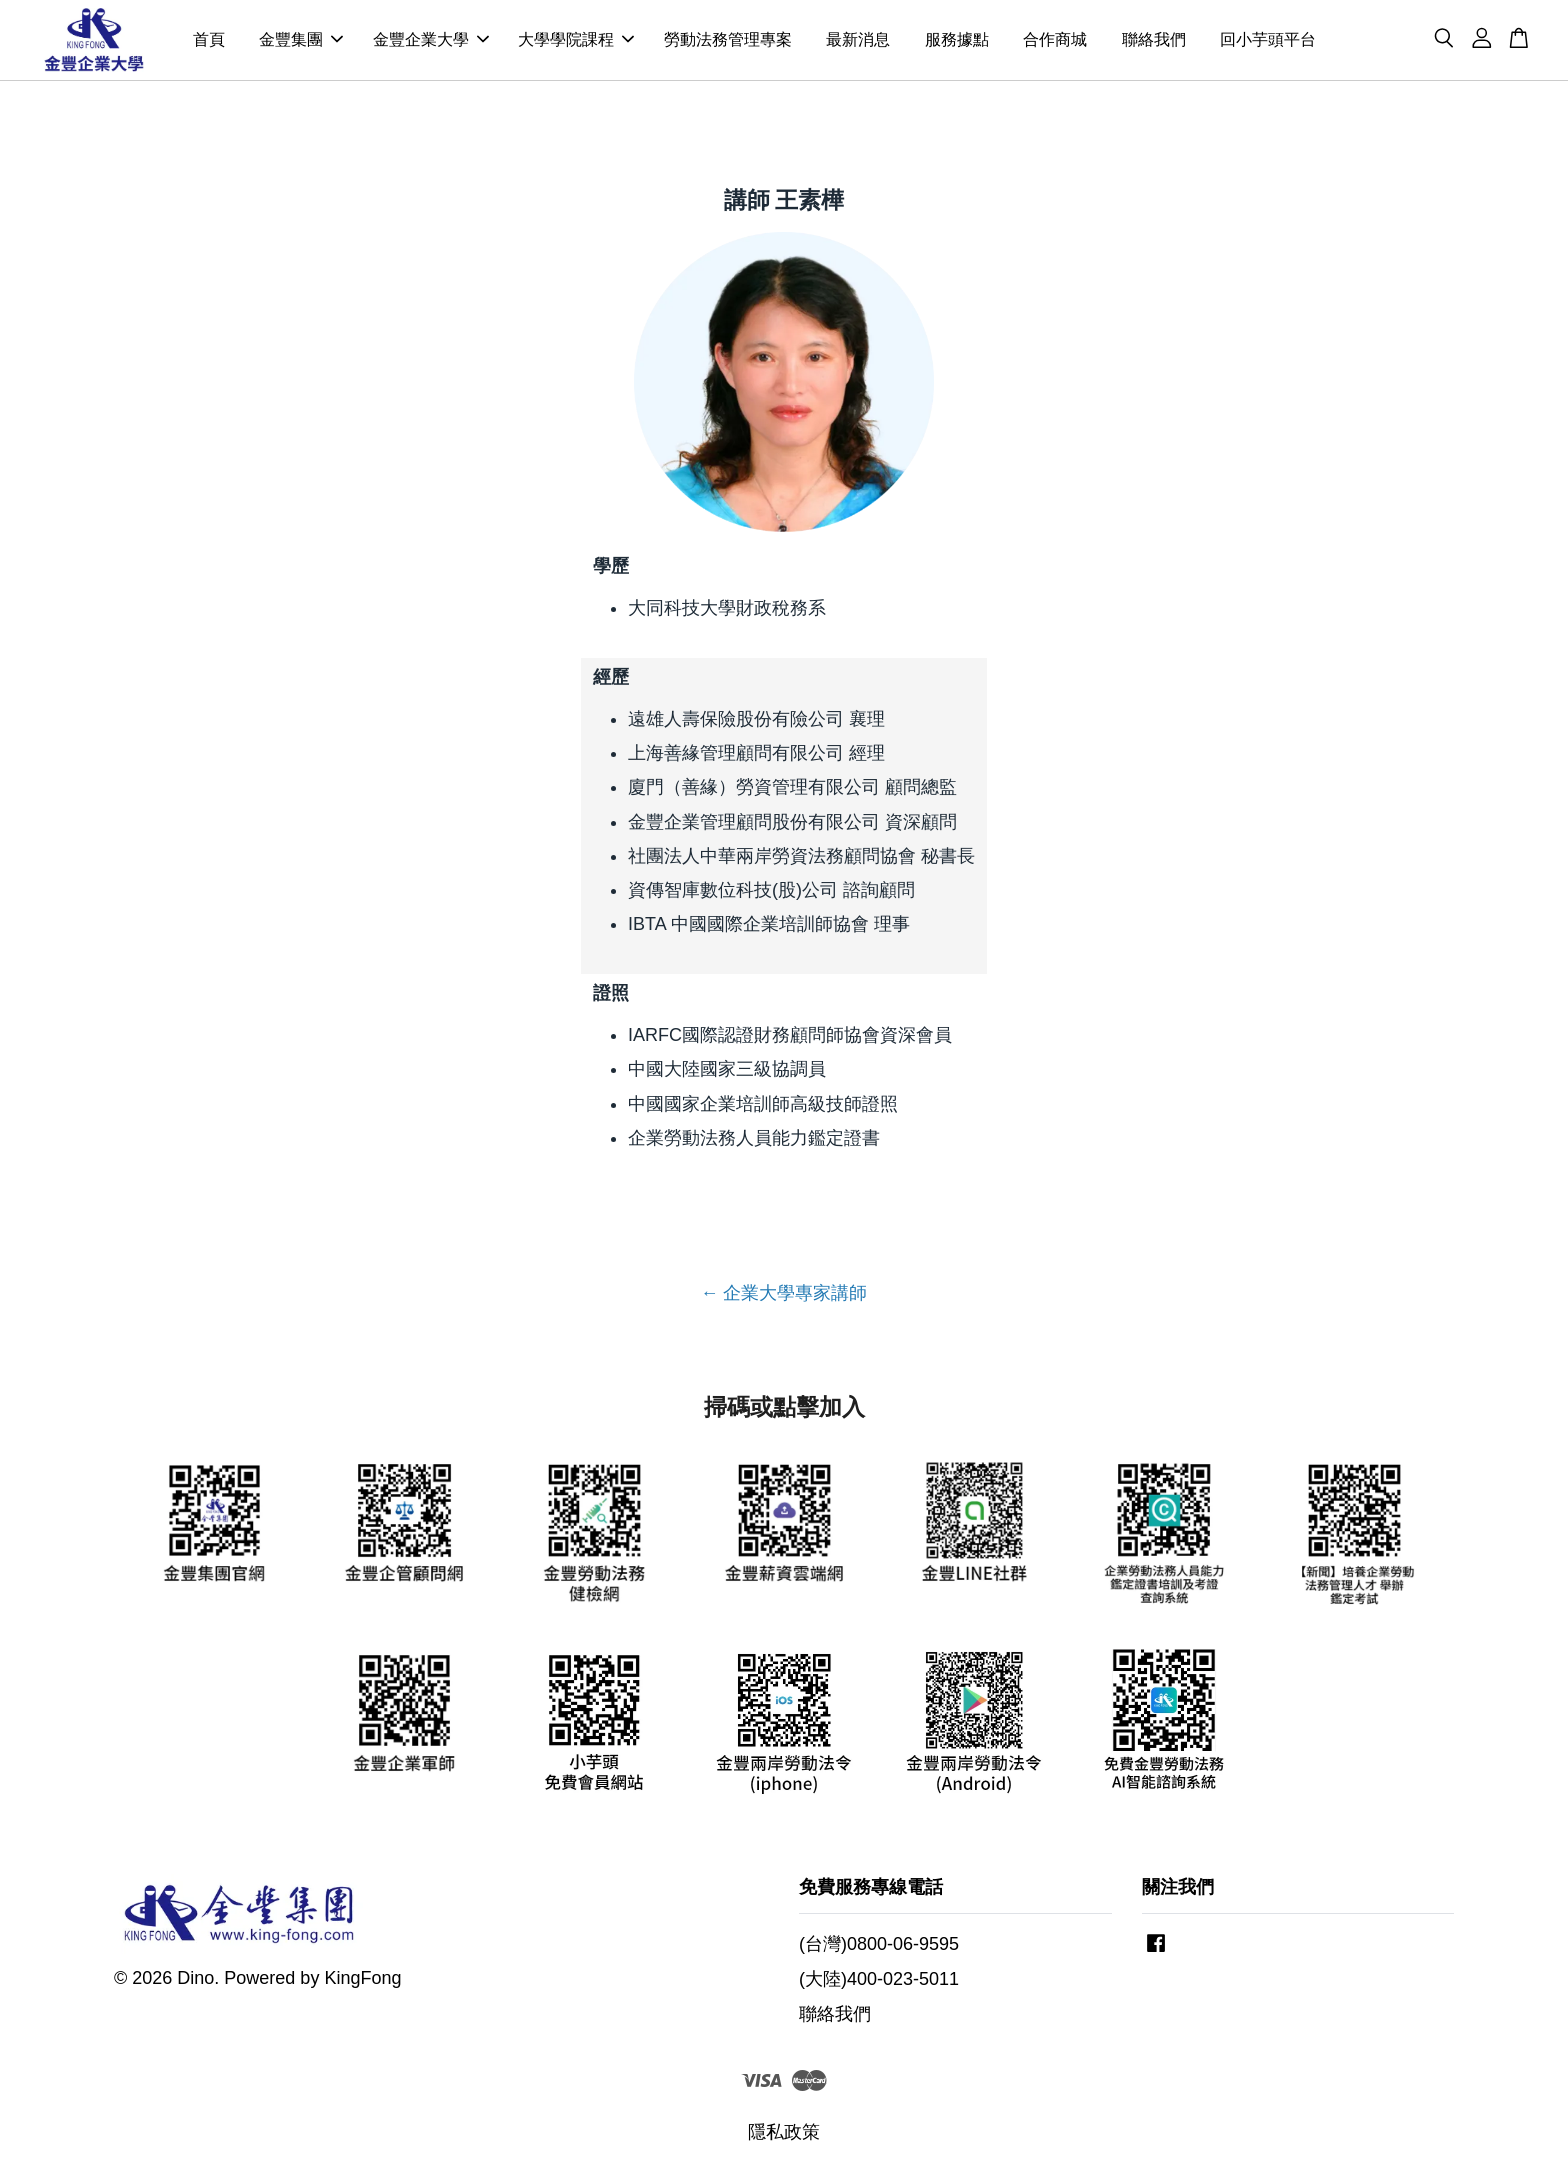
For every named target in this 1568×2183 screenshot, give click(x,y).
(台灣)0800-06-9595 (879, 1948)
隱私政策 (784, 2137)
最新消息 (858, 41)
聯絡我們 (1154, 41)
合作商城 (1055, 41)
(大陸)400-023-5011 (879, 1983)
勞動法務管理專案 (728, 41)
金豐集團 (301, 41)
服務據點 (957, 41)
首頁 (209, 41)
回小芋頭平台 (1268, 41)
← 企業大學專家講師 (783, 1298)
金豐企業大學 (431, 41)
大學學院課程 (576, 41)
